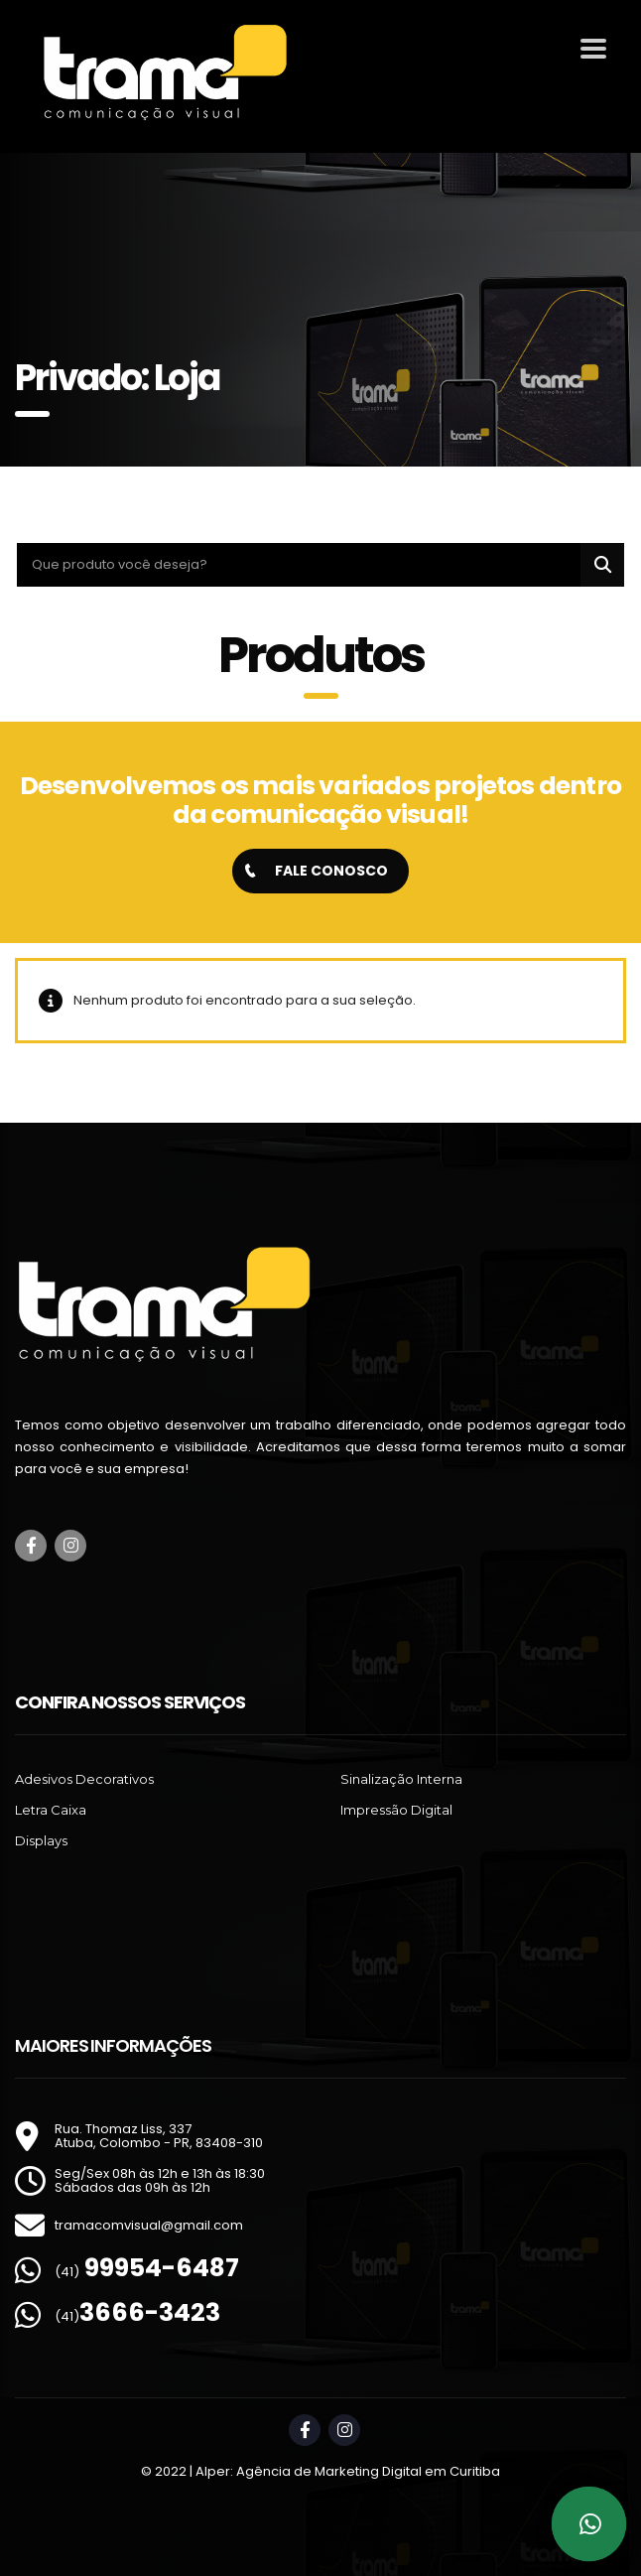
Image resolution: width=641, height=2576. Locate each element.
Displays (41, 1840)
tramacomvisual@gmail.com (149, 2225)
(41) (147, 2271)
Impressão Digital (396, 1810)
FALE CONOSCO (316, 871)
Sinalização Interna (401, 1779)
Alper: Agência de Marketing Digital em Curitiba (347, 2471)
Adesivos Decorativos (84, 1779)
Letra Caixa (50, 1810)
